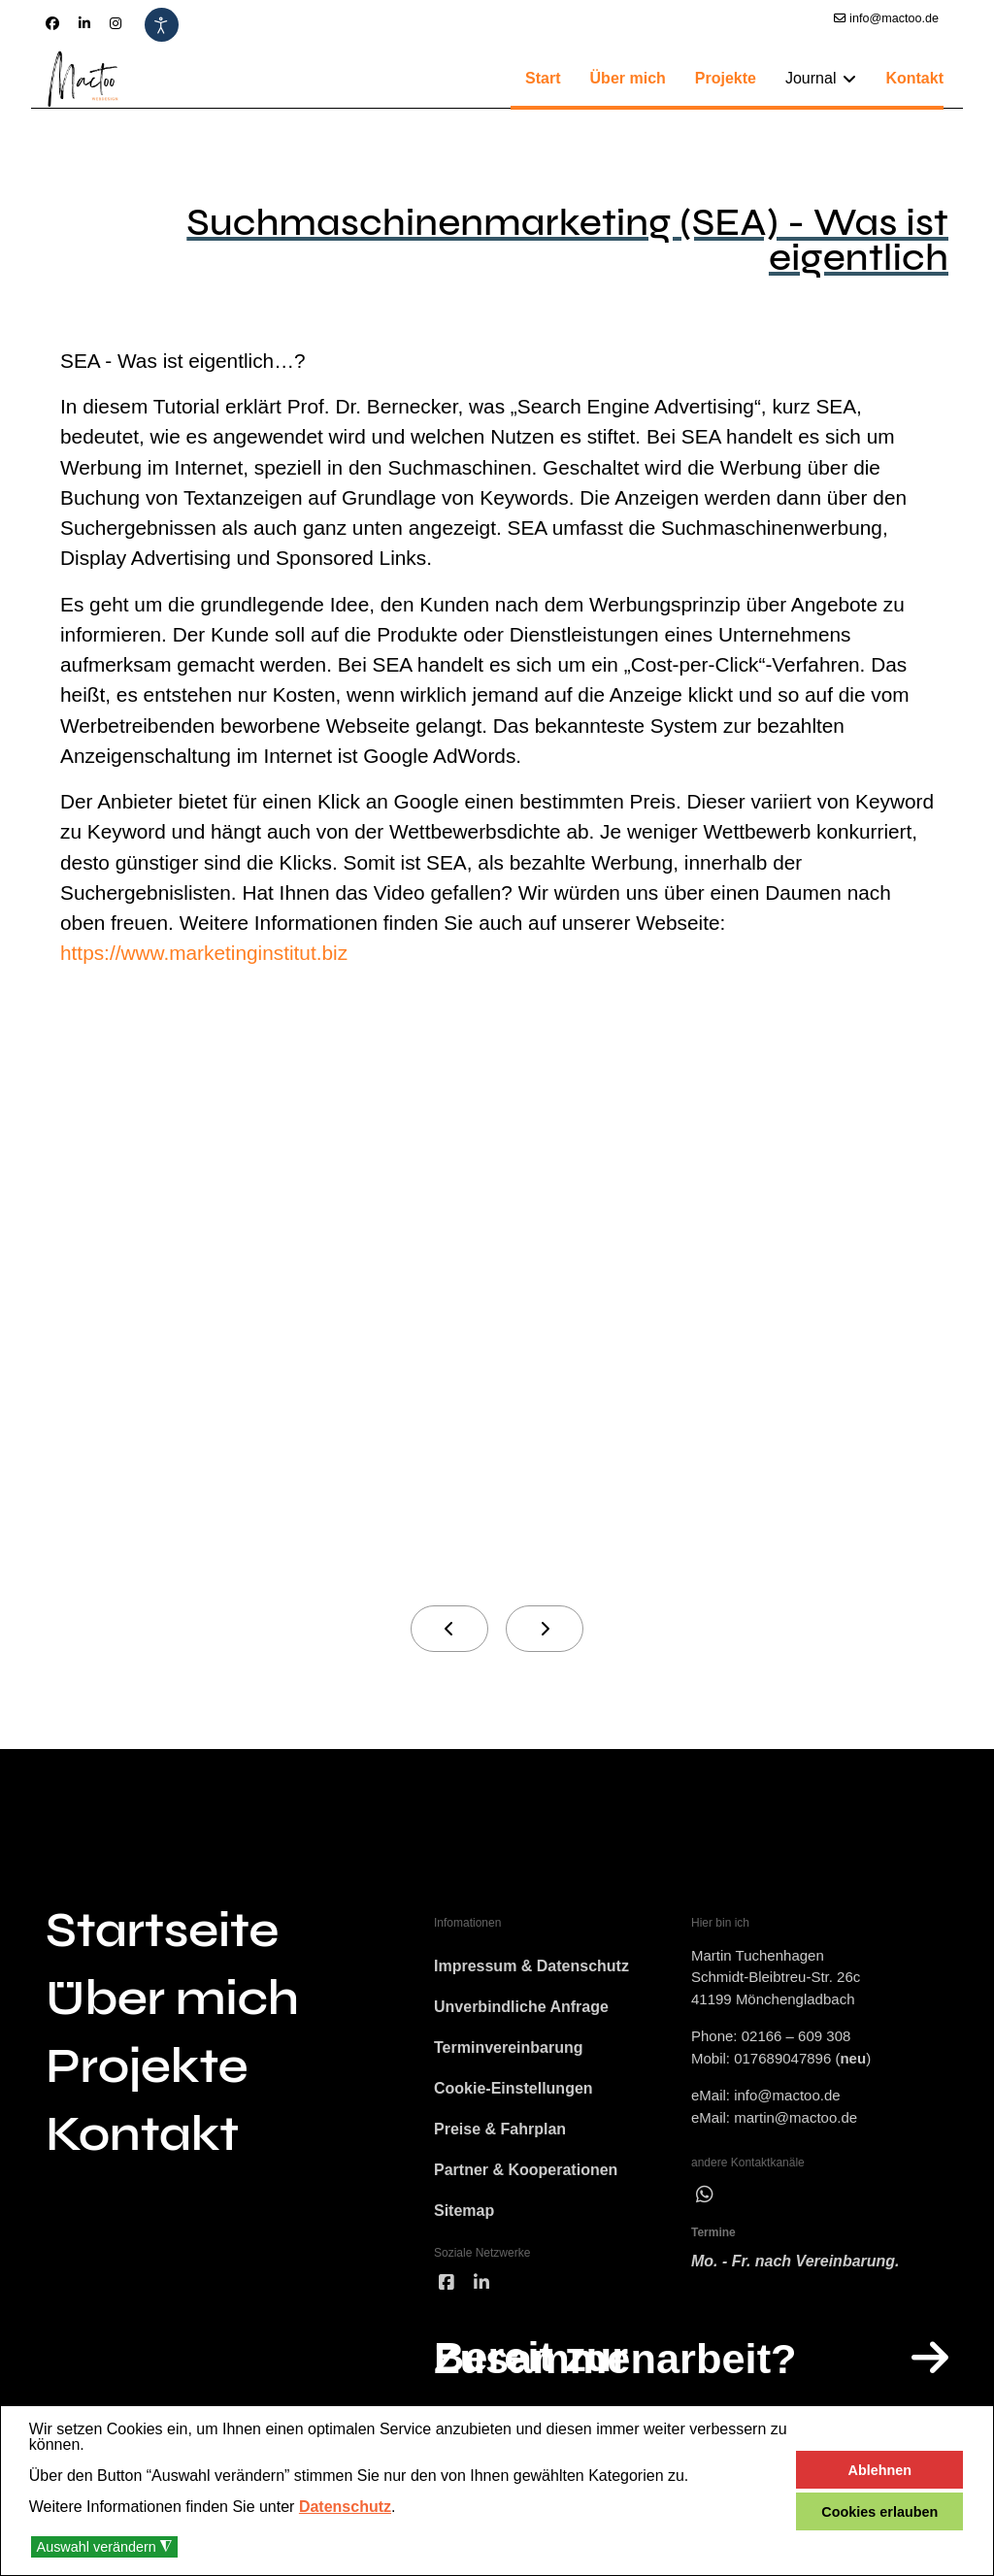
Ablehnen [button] (880, 2470)
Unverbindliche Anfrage (521, 2011)
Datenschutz (345, 2506)
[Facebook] (52, 23)
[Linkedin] (84, 23)
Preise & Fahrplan (500, 2134)
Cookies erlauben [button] (879, 2512)
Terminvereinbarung (508, 2052)
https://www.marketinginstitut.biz (205, 957)
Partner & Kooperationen (525, 2174)
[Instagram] (115, 23)
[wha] (704, 2199)
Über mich (628, 78)
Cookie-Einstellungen (513, 2093)
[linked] (481, 2288)
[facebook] (446, 2288)
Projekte (725, 78)
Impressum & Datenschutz (531, 1971)
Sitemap (464, 2215)
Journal (810, 78)
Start (542, 78)
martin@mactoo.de (795, 2122)
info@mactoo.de (894, 18)
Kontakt (914, 78)
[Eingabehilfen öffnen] (162, 25)
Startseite (162, 1935)
